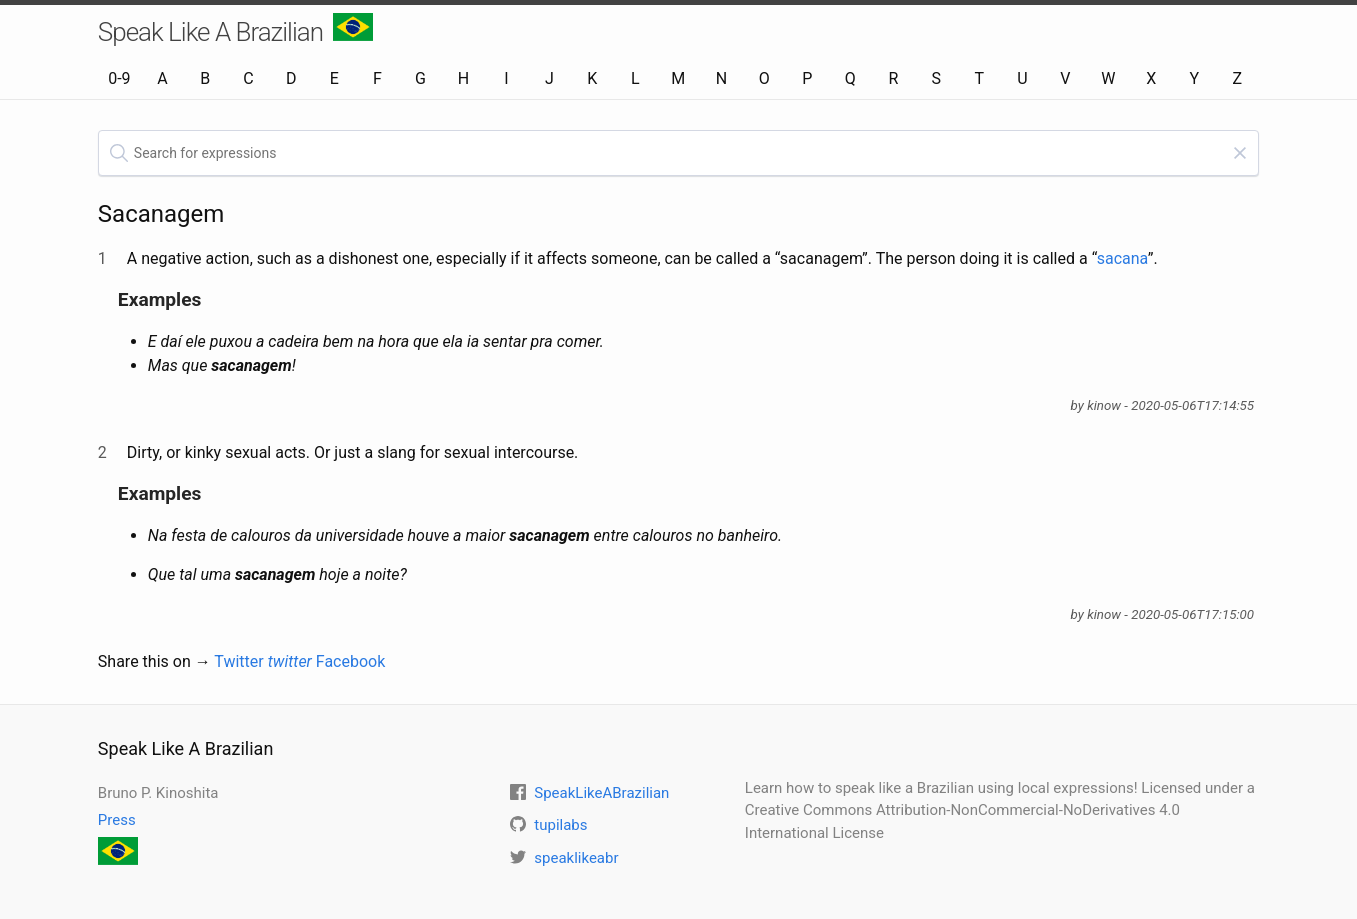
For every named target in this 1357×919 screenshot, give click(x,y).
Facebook (350, 661)
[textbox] (678, 153)
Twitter (263, 661)
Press (117, 820)
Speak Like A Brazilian (235, 30)
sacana (1122, 258)
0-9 (119, 78)
